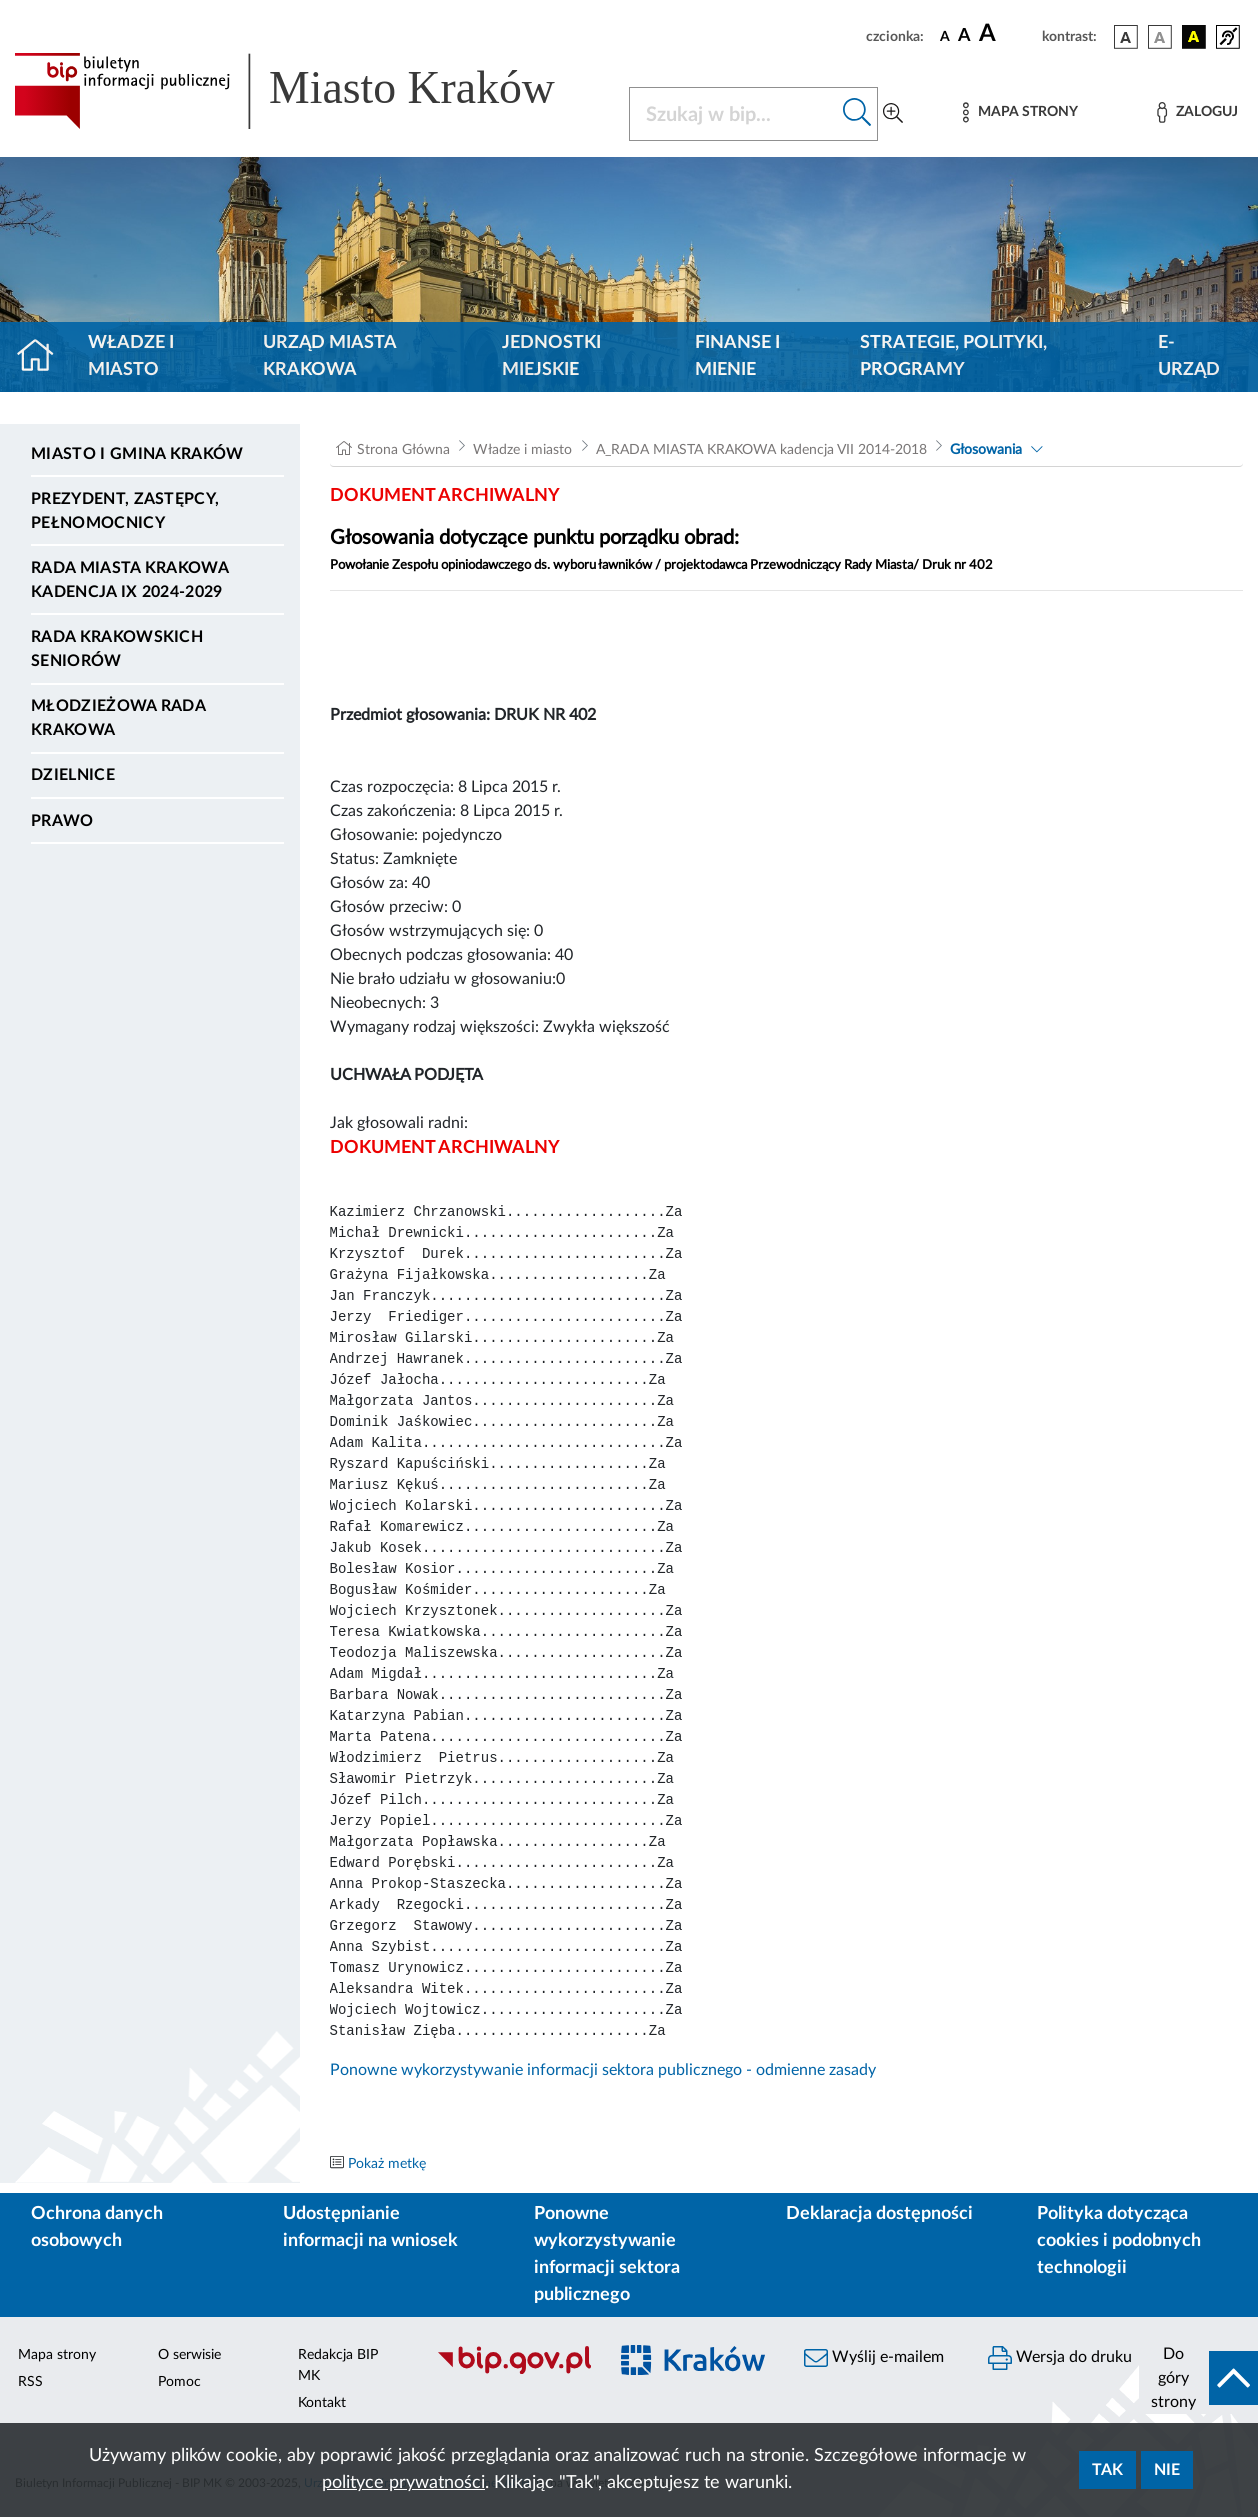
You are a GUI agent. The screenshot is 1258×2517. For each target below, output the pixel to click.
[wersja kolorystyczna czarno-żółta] (1194, 37)
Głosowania (986, 450)
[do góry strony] (1198, 2378)
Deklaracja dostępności (879, 2214)
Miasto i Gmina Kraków (137, 454)
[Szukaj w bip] (857, 114)
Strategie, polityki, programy (953, 356)
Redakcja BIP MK (338, 2365)
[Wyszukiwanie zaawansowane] (893, 114)
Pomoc (179, 2382)
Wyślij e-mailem (874, 2358)
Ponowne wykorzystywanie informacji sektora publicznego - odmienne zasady (603, 2070)
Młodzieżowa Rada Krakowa (118, 718)
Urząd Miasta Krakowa (329, 356)
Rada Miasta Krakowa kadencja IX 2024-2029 (129, 580)
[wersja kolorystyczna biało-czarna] (1160, 37)
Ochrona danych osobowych (97, 2227)
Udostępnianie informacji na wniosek (370, 2227)
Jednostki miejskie (551, 356)
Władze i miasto (131, 356)
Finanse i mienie (737, 356)
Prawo (62, 821)
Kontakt (322, 2403)
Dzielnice (73, 775)
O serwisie (189, 2355)
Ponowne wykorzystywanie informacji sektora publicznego (607, 2254)
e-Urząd (1189, 356)
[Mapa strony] (1020, 112)
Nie (1167, 2470)
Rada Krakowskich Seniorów (117, 649)
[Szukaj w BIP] (733, 114)
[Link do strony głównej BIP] (309, 91)
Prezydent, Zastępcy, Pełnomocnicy (125, 511)
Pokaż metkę (387, 2164)
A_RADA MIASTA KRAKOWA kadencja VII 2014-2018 (761, 450)
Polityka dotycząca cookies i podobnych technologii (1119, 2241)
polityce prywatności (403, 2483)
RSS (30, 2382)
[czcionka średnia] (964, 36)
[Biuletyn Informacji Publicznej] (510, 2372)
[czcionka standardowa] (945, 36)
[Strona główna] (43, 357)
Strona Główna (403, 450)
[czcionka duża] (1007, 34)
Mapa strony (57, 2355)
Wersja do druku (1060, 2358)
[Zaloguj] (1197, 112)
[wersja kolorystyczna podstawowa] (1126, 37)
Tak (1107, 2470)
